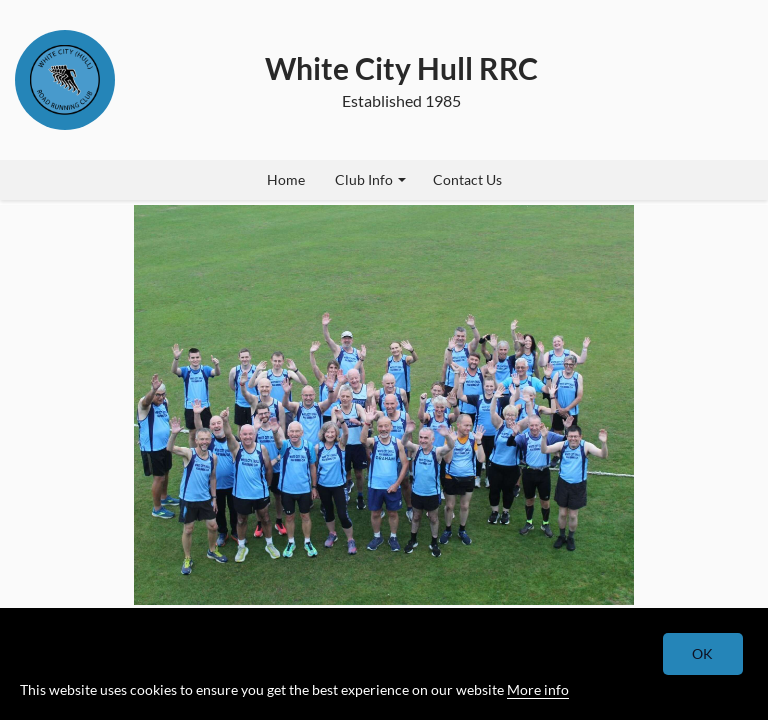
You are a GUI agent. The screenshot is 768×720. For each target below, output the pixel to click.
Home (286, 179)
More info (538, 689)
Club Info (370, 179)
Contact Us (467, 179)
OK (703, 653)
